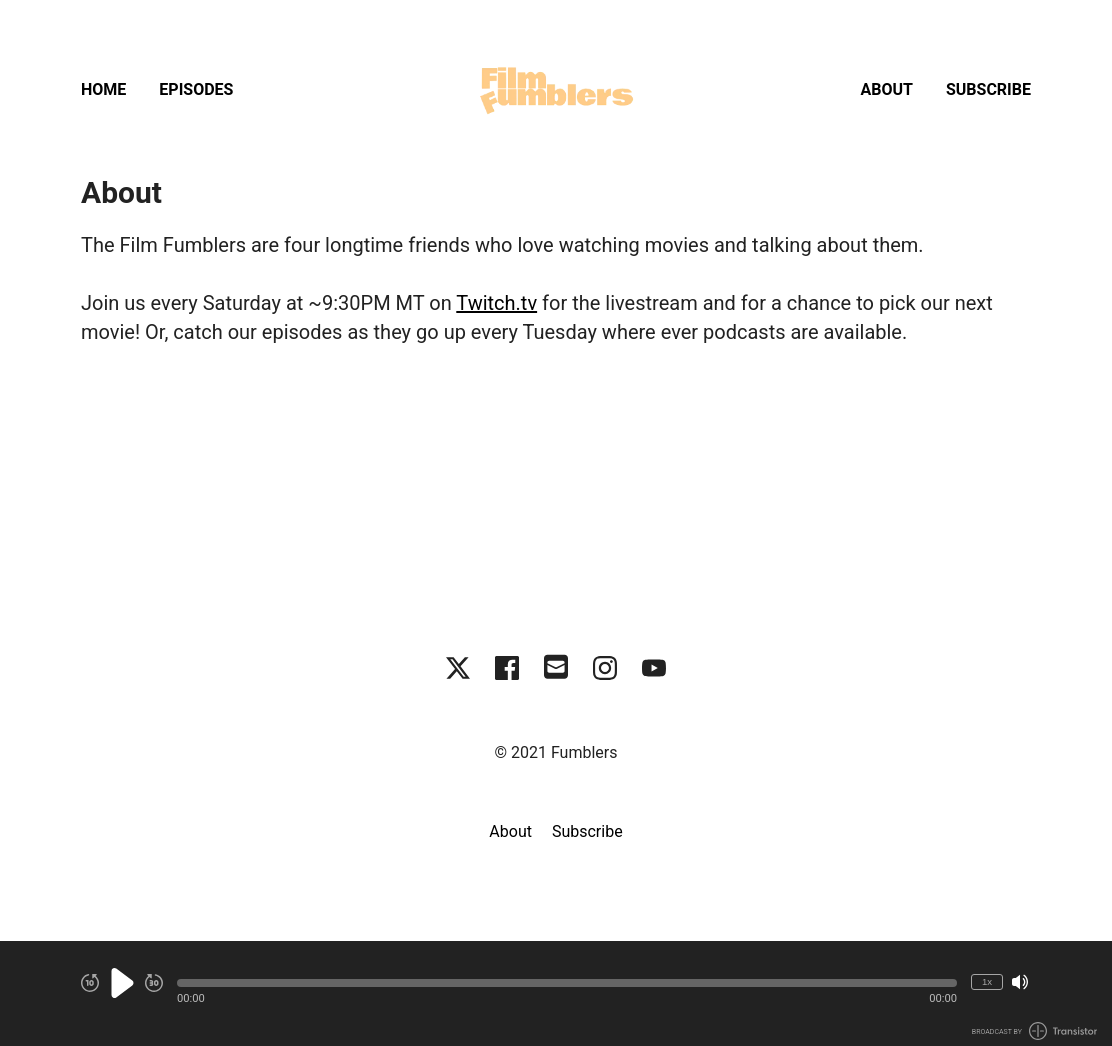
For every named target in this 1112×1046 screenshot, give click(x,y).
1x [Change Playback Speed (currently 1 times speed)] (987, 981)
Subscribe (988, 89)
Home (103, 89)
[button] (567, 983)
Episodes (196, 89)
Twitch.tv (496, 303)
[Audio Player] (556, 993)
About (887, 89)
